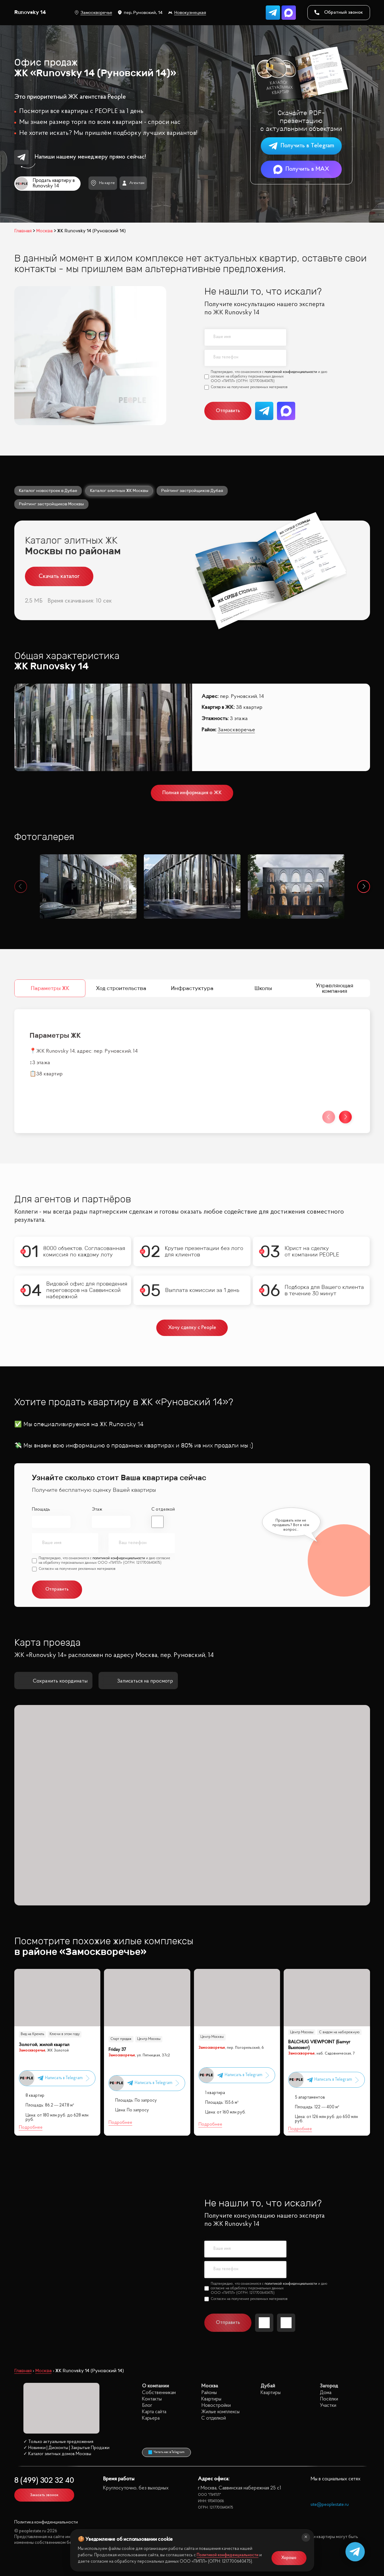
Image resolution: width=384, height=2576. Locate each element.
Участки (328, 2405)
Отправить (228, 410)
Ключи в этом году (65, 2034)
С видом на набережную (339, 2032)
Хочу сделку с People (192, 1328)
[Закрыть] (306, 2537)
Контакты (152, 2399)
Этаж (97, 1509)
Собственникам (159, 2392)
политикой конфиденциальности (291, 372)
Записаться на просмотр (138, 1681)
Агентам (133, 183)
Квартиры (211, 2399)
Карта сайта (154, 2411)
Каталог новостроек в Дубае (48, 490)
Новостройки (216, 2405)
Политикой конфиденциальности (227, 2555)
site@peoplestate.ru (329, 2505)
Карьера (151, 2418)
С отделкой (163, 1509)
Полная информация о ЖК (192, 792)
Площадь (41, 1509)
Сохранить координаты (53, 1681)
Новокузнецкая (187, 12)
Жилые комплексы (220, 2411)
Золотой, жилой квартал (44, 2045)
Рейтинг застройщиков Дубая (192, 490)
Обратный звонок (339, 12)
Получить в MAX (301, 169)
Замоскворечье (93, 12)
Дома (325, 2392)
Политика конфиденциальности (46, 2522)
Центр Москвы (149, 2039)
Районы (209, 2392)
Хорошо (288, 2558)
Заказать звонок (44, 2495)
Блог (147, 2405)
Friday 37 (117, 2050)
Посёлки (329, 2399)
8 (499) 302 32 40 (44, 2481)
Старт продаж (121, 2039)
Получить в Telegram (301, 146)
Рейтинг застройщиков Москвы (51, 504)
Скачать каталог (59, 576)
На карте (103, 183)
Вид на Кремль (32, 2034)
